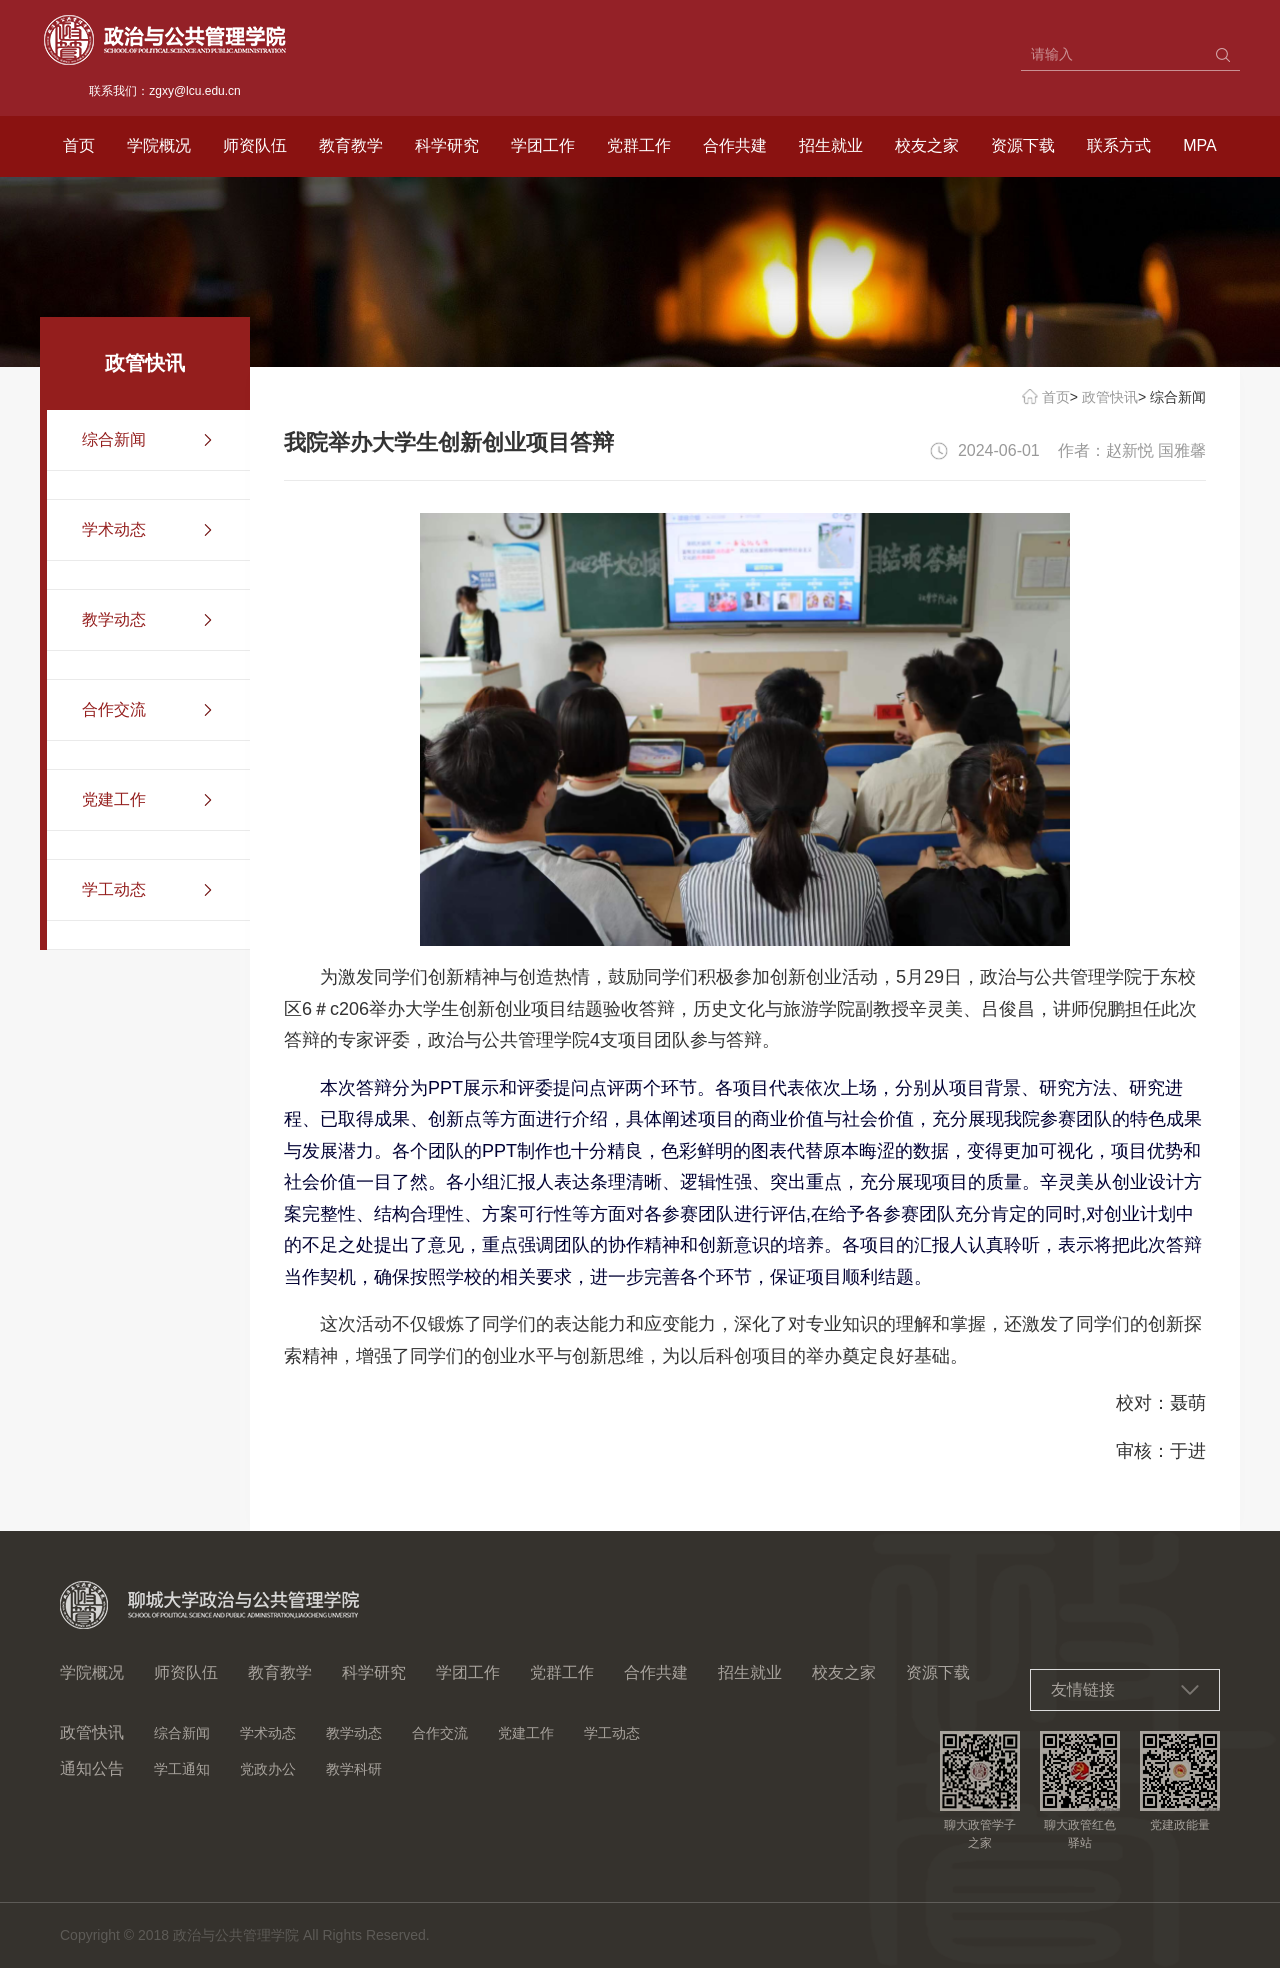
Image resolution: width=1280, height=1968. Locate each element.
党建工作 (526, 1733)
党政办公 (268, 1769)
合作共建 (735, 145)
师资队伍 (255, 145)
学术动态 (268, 1733)
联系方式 (1119, 145)
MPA (1199, 145)
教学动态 (354, 1733)
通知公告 (92, 1768)
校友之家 (927, 145)
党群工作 (639, 145)
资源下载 (1023, 145)
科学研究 (447, 145)
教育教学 (351, 145)
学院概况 (159, 145)
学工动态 (612, 1733)
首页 (79, 145)
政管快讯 (1110, 397)
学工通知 (182, 1769)
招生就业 (831, 145)
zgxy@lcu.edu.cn (195, 91)
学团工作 (543, 145)
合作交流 (440, 1733)
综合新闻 (182, 1733)
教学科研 (354, 1769)
